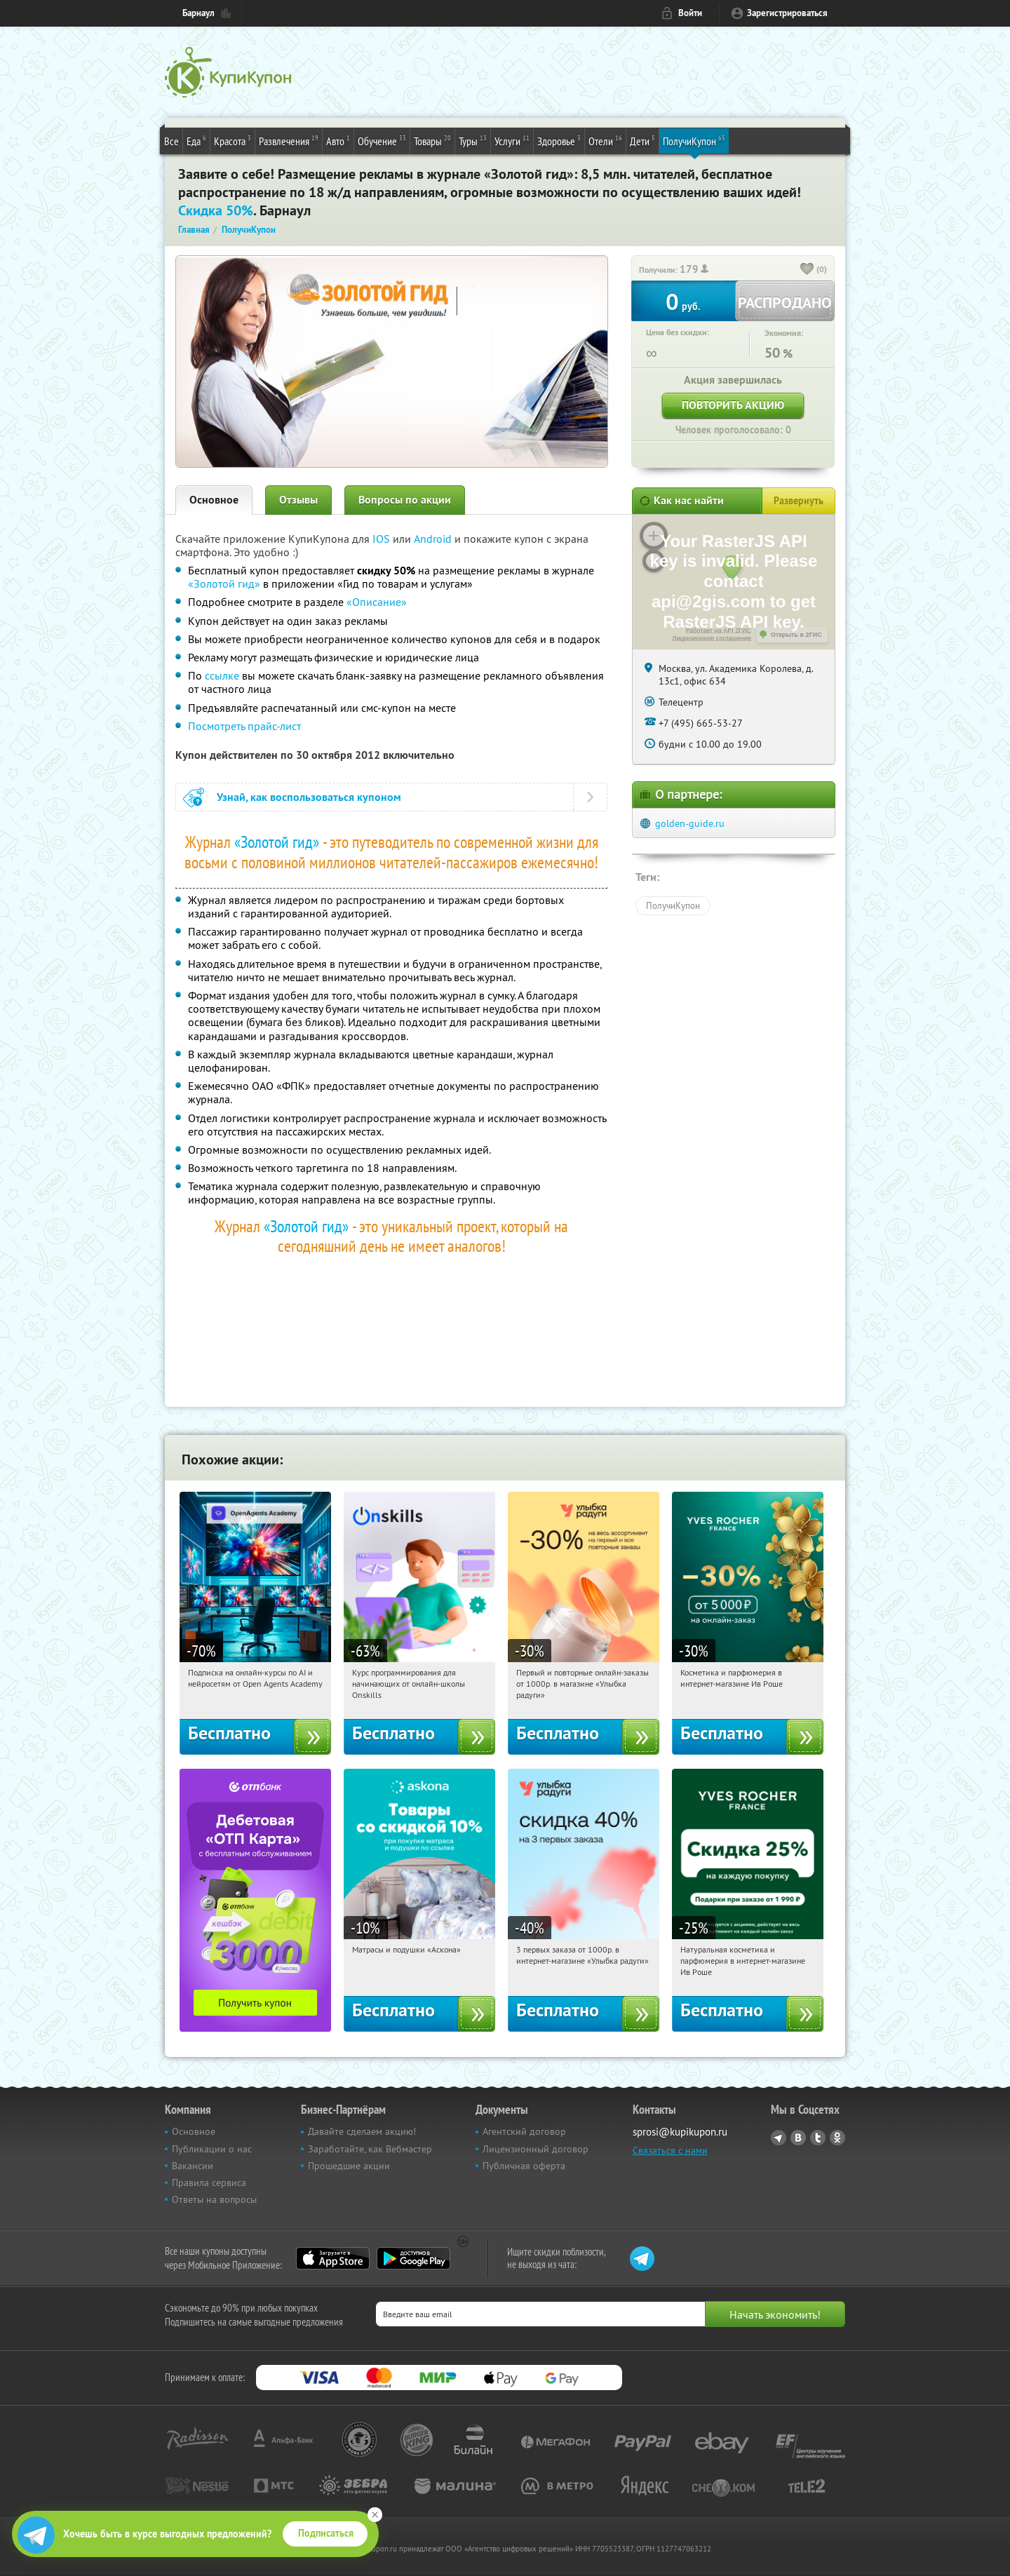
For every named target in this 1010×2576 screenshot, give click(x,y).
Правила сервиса (209, 2182)
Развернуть (798, 500)
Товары (432, 140)
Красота (232, 140)
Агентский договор (524, 2131)
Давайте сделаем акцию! (362, 2131)
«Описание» (376, 602)
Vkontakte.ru (798, 2137)
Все (171, 141)
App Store (333, 2258)
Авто (338, 140)
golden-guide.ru (690, 823)
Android (434, 539)
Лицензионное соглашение (711, 638)
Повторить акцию (733, 405)
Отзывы (298, 499)
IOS (382, 539)
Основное (213, 499)
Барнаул (198, 13)
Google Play (413, 2258)
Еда (196, 140)
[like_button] (807, 270)
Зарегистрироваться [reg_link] (787, 13)
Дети (642, 140)
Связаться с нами (670, 2150)
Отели (605, 140)
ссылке (222, 675)
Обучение (382, 140)
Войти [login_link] (690, 13)
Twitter (818, 2137)
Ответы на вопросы (214, 2199)
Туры (473, 140)
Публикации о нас (212, 2149)
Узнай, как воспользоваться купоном (309, 797)
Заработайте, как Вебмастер (370, 2149)
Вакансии (192, 2165)
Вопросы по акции (404, 499)
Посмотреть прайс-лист (244, 726)
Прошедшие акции (349, 2165)
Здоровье (559, 140)
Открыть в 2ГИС (796, 634)
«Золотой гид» (224, 583)
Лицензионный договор (535, 2149)
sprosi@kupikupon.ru (680, 2131)
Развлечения (288, 140)
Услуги (512, 140)
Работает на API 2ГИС (718, 630)
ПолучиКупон (694, 140)
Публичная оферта (524, 2165)
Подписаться (326, 2533)
